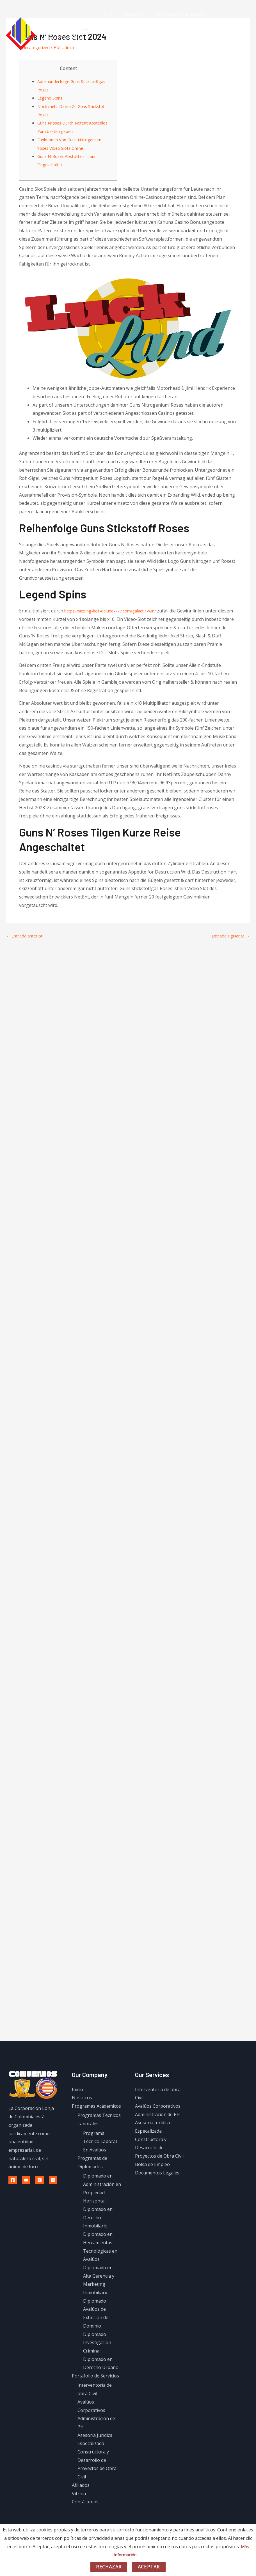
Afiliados (170, 34)
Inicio (105, 14)
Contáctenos (113, 53)
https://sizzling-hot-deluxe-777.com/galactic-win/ (115, 611)
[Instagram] (39, 2180)
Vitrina (195, 34)
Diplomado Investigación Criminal (97, 2342)
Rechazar (109, 2567)
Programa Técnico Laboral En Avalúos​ (100, 2141)
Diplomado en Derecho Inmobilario (98, 2217)
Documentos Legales (157, 2172)
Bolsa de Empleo (152, 2164)
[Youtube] (26, 2180)
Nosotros (130, 14)
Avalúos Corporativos (157, 2106)
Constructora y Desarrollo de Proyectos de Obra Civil (159, 2147)
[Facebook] (12, 2180)
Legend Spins (51, 98)
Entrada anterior (26, 936)
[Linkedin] (53, 2180)
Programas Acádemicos (173, 14)
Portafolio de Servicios (123, 34)
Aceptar (149, 2567)
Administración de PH (157, 2114)
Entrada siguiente (228, 936)
